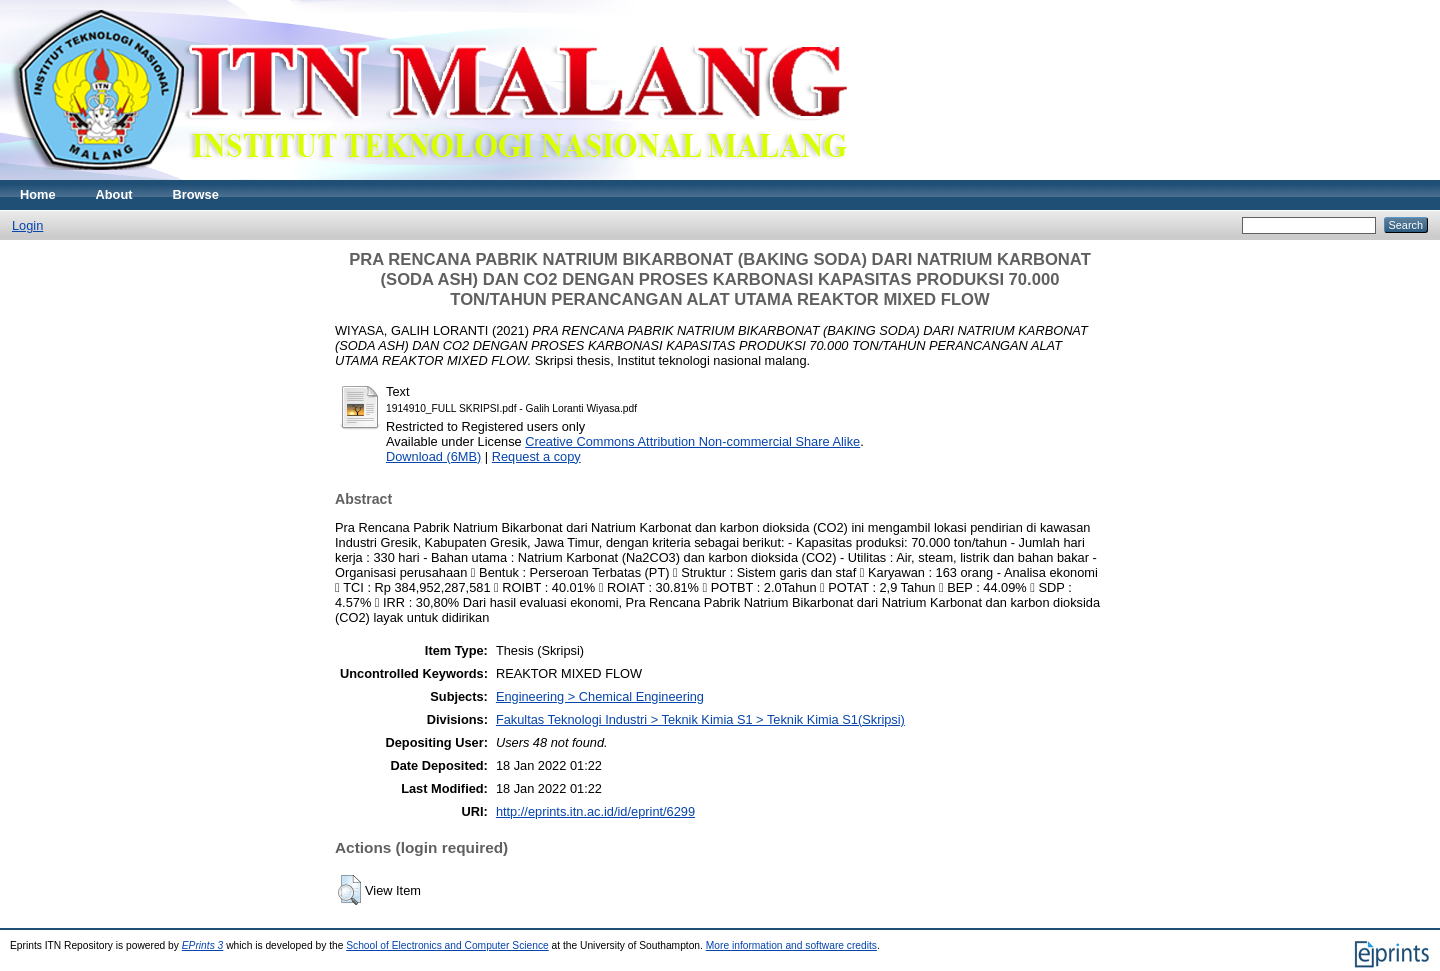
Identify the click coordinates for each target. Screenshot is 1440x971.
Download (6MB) (433, 456)
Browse (196, 194)
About (114, 194)
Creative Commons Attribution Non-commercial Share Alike (692, 441)
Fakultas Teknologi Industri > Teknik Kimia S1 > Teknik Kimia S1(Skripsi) (700, 719)
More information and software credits (791, 945)
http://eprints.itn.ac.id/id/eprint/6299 (595, 811)
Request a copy (536, 456)
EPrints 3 (203, 945)
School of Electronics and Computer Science (447, 945)
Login (27, 225)
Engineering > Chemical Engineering (600, 696)
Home (38, 194)
